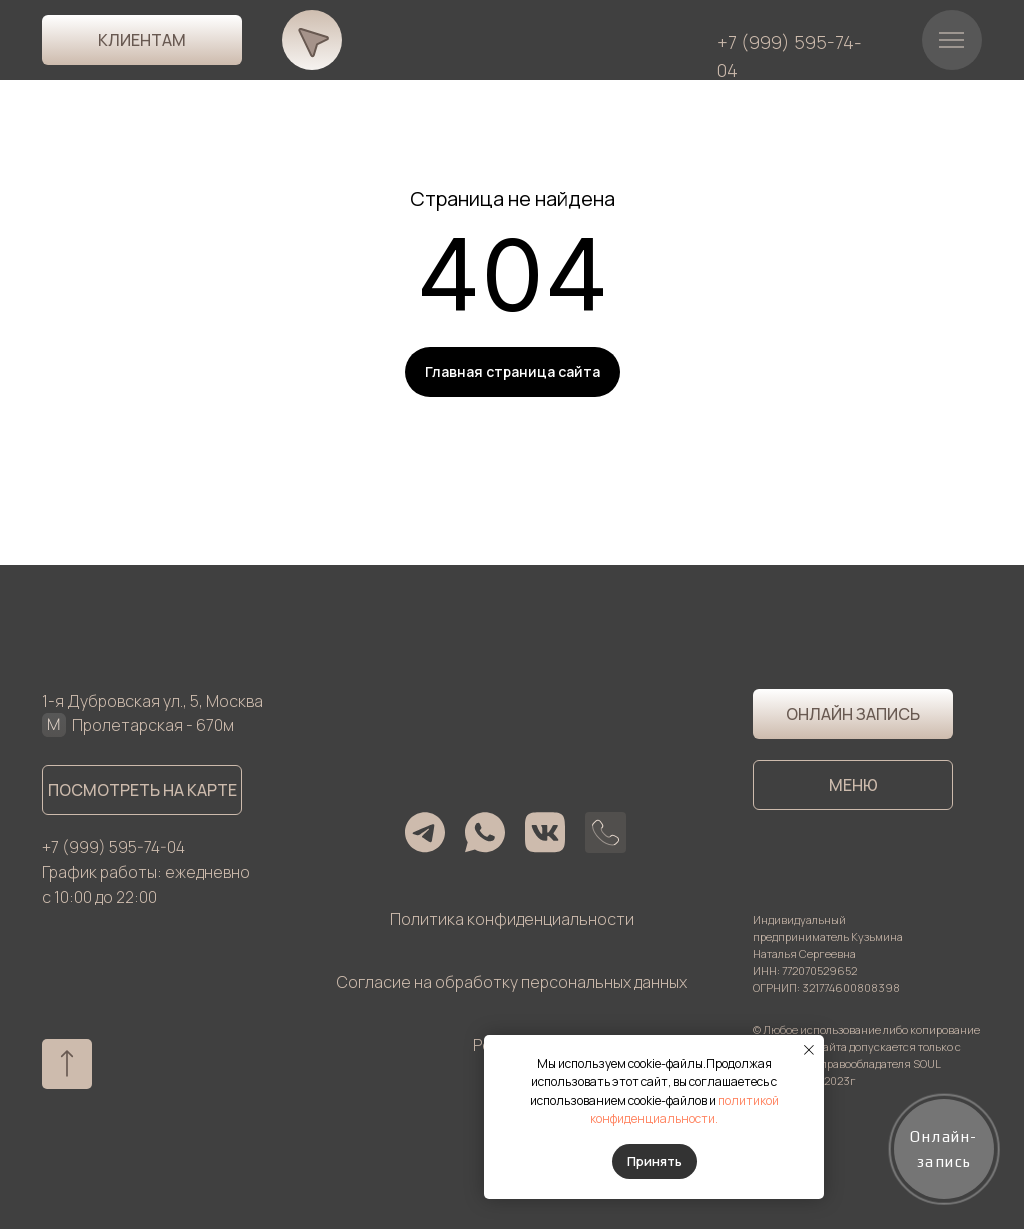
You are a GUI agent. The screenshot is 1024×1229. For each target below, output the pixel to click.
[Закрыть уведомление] (809, 1050)
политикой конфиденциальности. (684, 1110)
